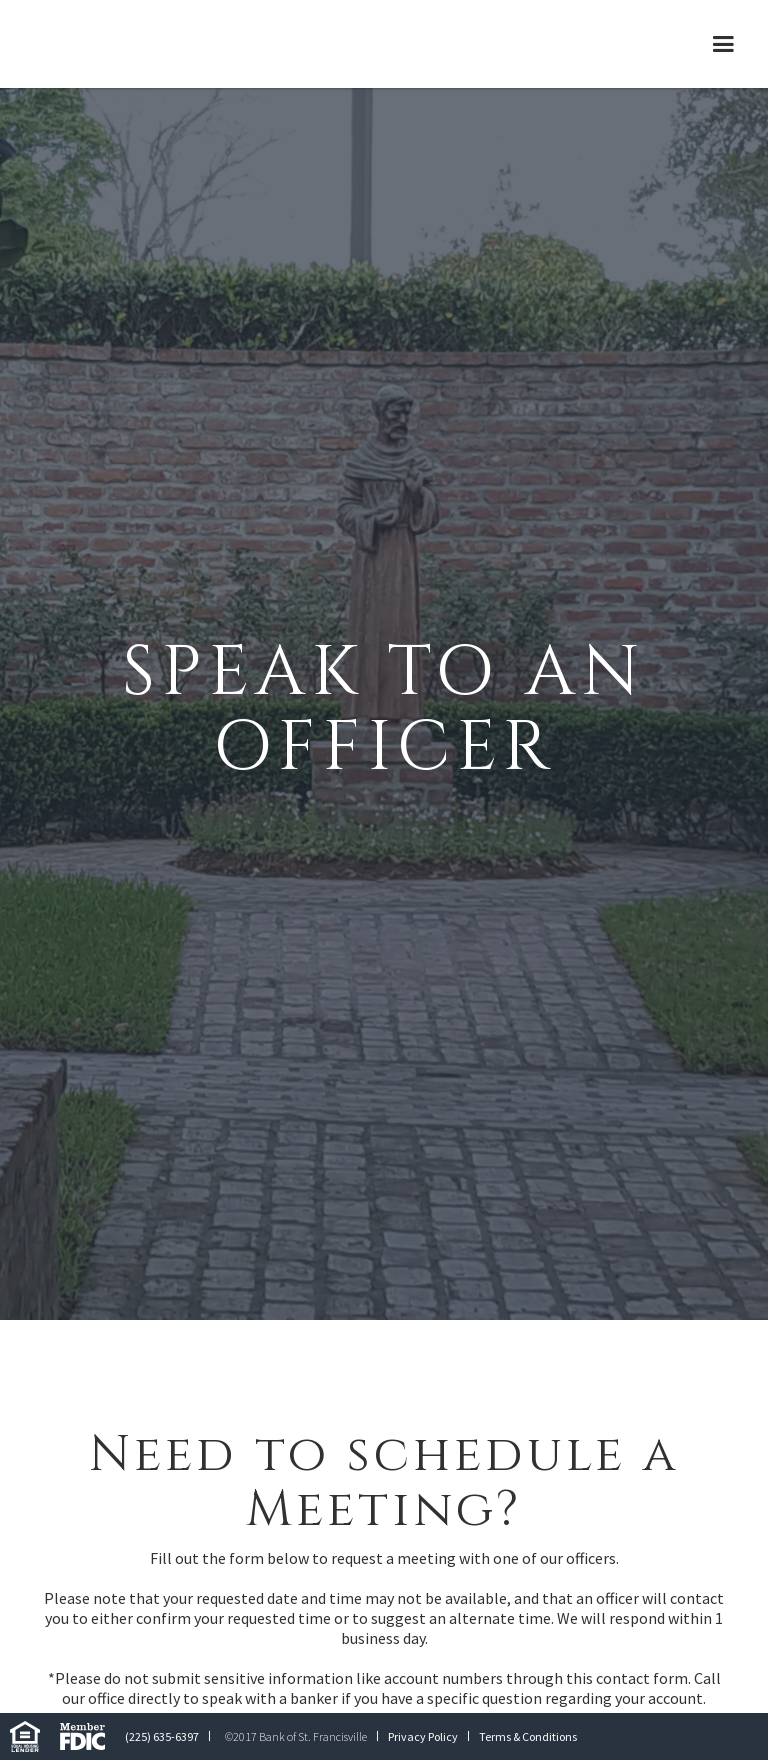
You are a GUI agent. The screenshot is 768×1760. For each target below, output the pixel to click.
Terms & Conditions (528, 1736)
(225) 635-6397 (162, 1736)
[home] (165, 44)
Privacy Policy (423, 1736)
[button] (723, 44)
